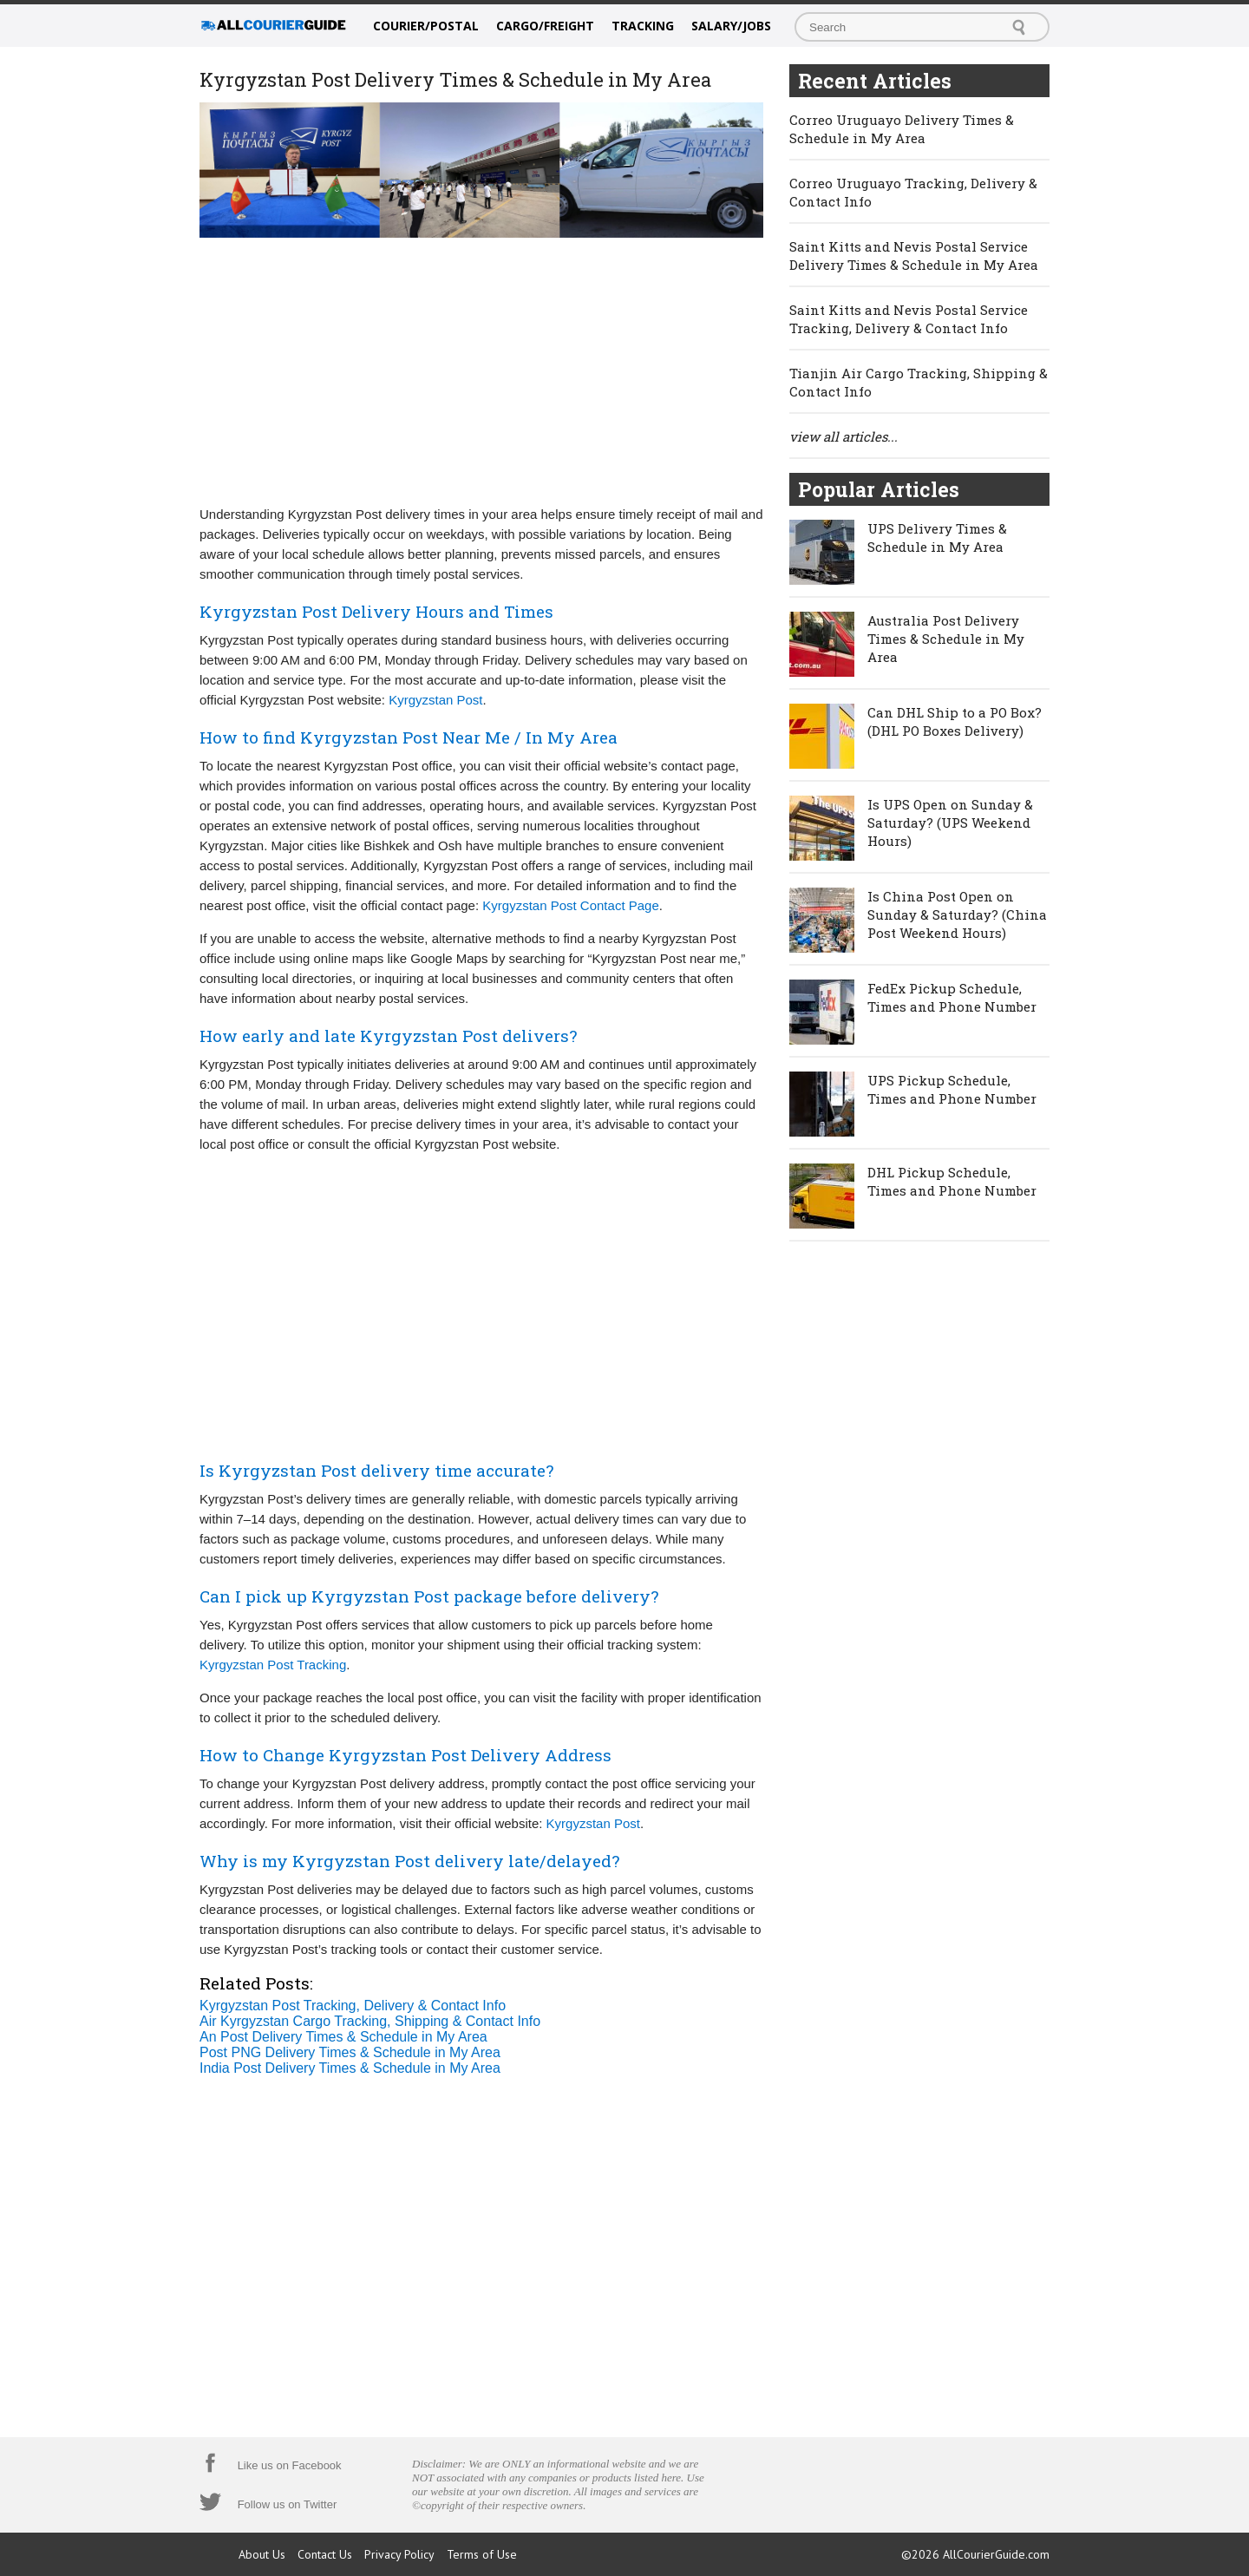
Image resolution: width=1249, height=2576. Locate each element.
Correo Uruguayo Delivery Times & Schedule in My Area (901, 129)
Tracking (642, 25)
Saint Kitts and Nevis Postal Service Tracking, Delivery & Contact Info (908, 319)
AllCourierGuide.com (996, 2554)
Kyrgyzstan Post (435, 699)
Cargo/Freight (545, 25)
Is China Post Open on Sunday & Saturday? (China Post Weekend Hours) (957, 914)
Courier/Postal (426, 25)
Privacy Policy (399, 2554)
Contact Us (325, 2554)
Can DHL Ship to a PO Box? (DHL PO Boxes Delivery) (954, 721)
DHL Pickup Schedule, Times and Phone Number (951, 1181)
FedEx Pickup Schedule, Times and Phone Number (951, 997)
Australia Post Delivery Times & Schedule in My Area (945, 638)
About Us (262, 2554)
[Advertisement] (481, 369)
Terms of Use (482, 2554)
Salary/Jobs (731, 25)
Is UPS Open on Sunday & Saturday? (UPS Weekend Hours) (950, 822)
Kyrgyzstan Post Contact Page (570, 905)
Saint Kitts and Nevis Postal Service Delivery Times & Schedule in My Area (913, 255)
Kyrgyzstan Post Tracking (272, 1664)
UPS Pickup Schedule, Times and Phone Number (951, 1089)
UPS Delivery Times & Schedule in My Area (937, 537)
